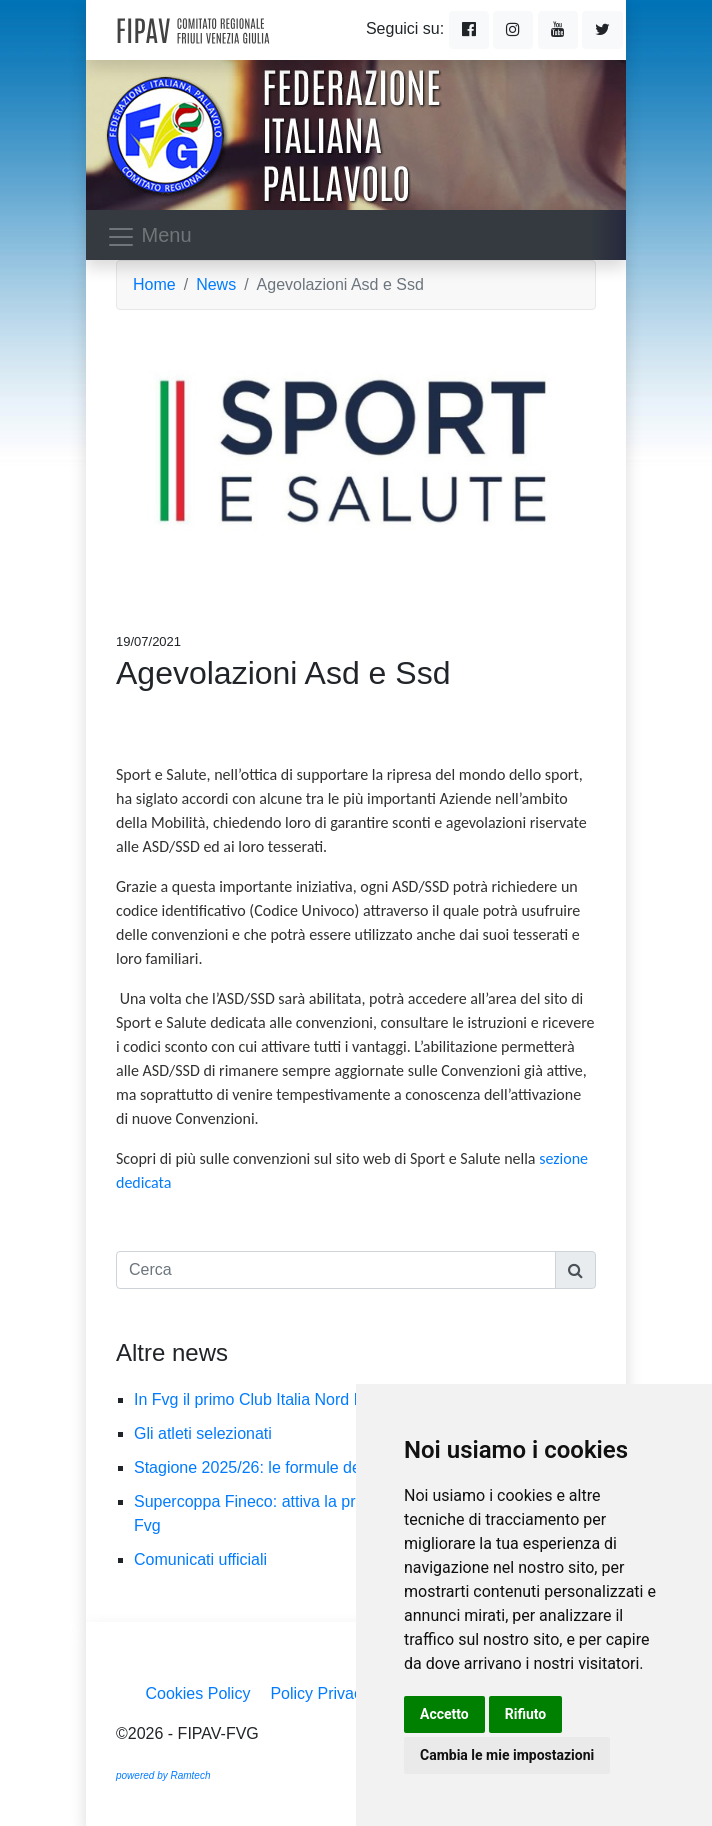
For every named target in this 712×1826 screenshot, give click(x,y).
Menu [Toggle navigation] (149, 237)
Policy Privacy (320, 1693)
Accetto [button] (444, 1714)
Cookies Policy (197, 1693)
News (216, 284)
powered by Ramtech (163, 1775)
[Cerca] (336, 1270)
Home (154, 284)
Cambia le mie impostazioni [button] (507, 1755)
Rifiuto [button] (526, 1714)
